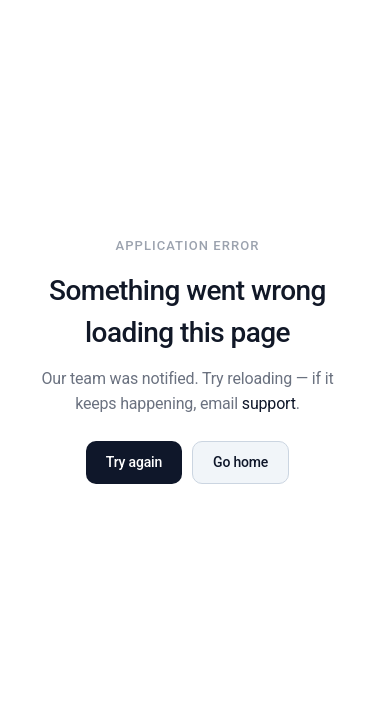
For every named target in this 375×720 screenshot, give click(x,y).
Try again (134, 462)
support (269, 403)
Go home (240, 462)
